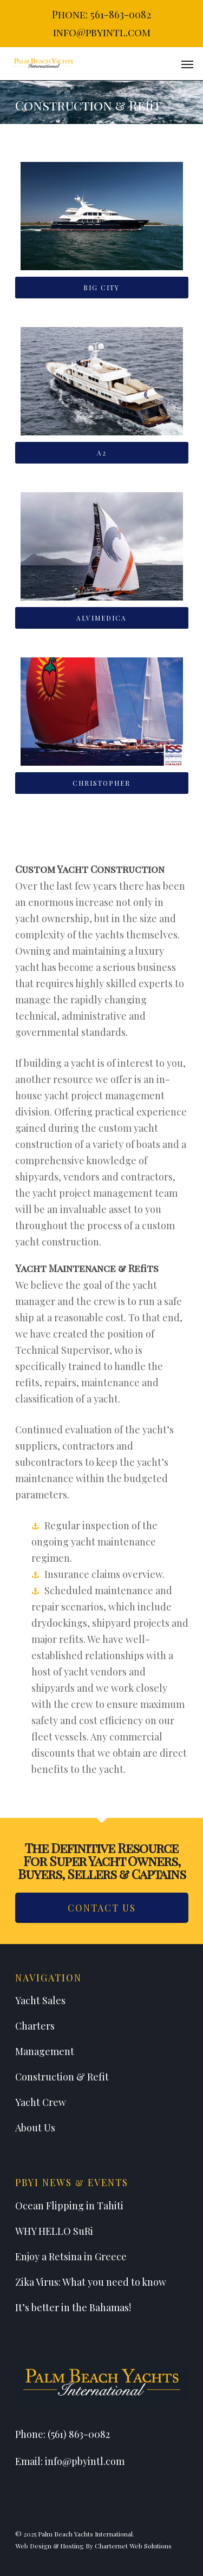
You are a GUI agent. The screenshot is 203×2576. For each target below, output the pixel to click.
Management (44, 2051)
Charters (35, 2025)
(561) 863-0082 (79, 2434)
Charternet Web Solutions (133, 2545)
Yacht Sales (40, 2000)
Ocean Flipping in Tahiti (69, 2205)
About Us (35, 2127)
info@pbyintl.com (101, 32)
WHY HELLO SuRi (54, 2231)
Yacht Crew (40, 2102)
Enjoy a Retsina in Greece (71, 2256)
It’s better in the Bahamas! (73, 2307)
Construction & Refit (62, 2076)
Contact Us (102, 1908)
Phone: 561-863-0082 (101, 14)
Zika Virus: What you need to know (90, 2281)
